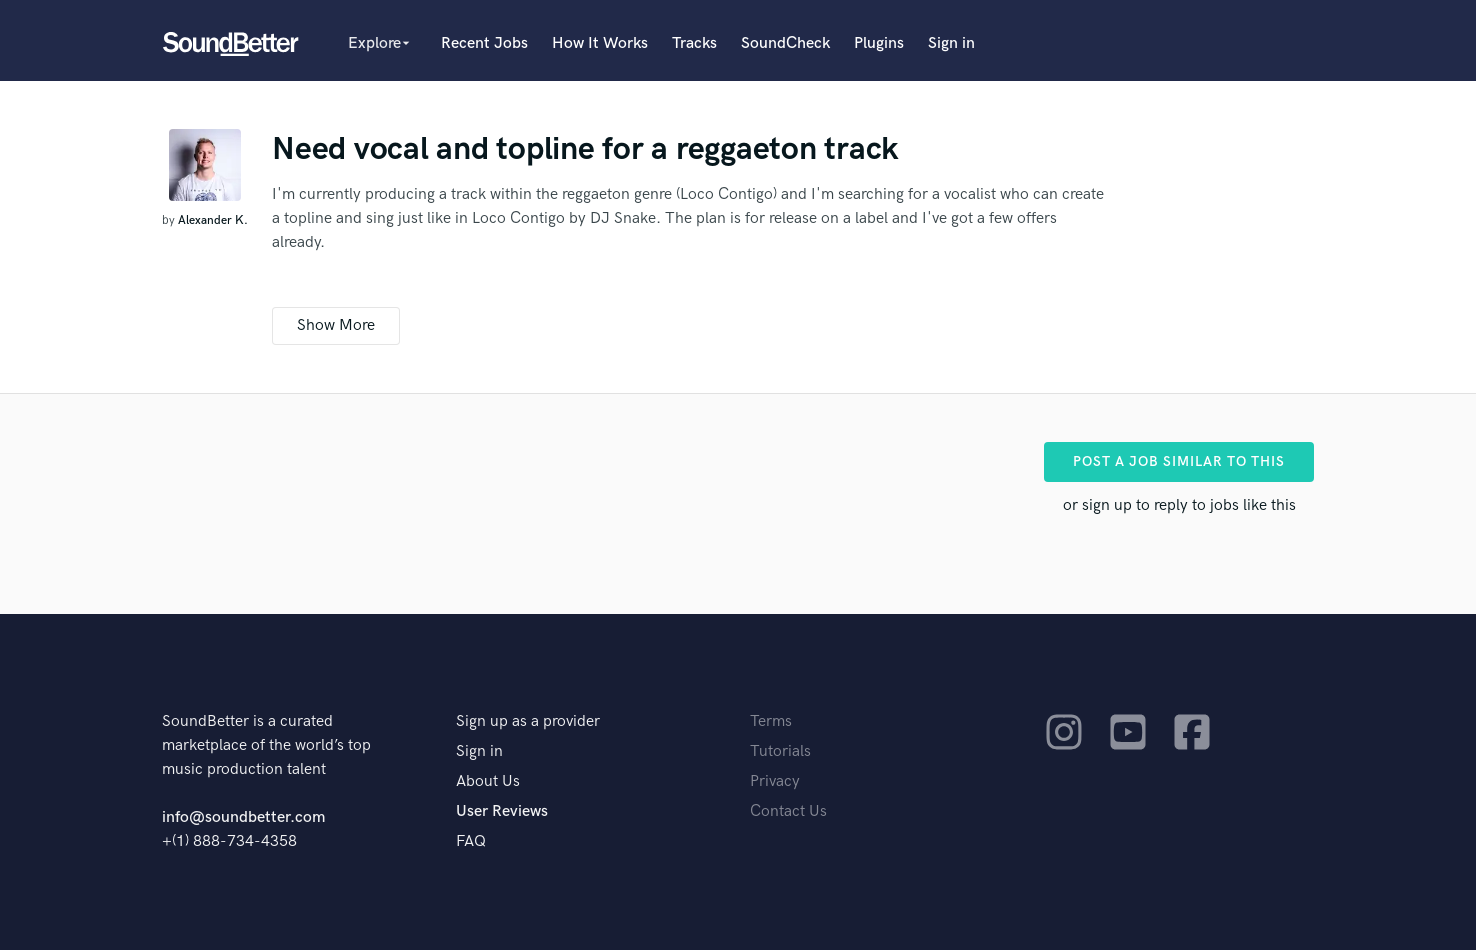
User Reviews (502, 811)
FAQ (471, 841)
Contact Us (788, 811)
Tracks (694, 43)
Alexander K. (213, 220)
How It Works (600, 43)
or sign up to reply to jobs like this (1179, 505)
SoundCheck (785, 43)
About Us (488, 781)
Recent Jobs (484, 43)
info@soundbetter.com (243, 817)
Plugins (879, 43)
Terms (771, 721)
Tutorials (780, 751)
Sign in (951, 43)
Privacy (775, 781)
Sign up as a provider (528, 721)
